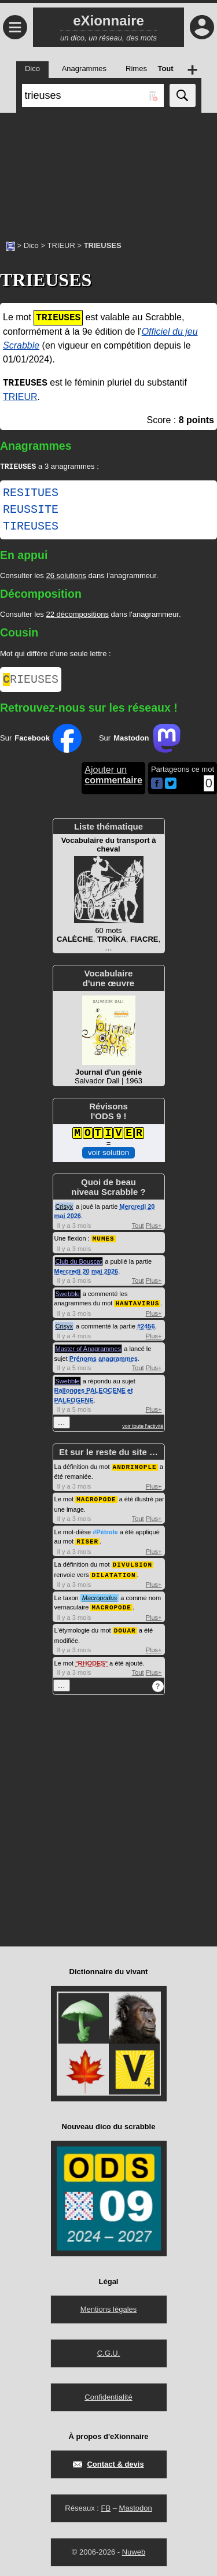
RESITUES (30, 494)
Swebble (68, 1296)
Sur (41, 741)
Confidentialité (108, 2395)
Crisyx (64, 1209)
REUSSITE (30, 511)
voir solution (108, 1156)
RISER (87, 1542)
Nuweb (133, 2550)
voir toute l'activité (142, 1428)
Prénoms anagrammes (103, 1360)
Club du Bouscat (79, 1264)
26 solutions (66, 576)
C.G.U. (108, 2351)
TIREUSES (30, 528)
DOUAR (125, 1628)
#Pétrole (105, 1533)
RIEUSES (30, 682)
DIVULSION (132, 1564)
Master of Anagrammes (89, 1351)
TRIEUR (61, 245)
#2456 (146, 1328)
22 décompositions (77, 615)
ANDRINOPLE (135, 1468)
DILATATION (113, 1574)
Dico (31, 245)
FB (106, 2506)
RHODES (91, 1661)
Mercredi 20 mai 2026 (86, 1274)
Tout (138, 1229)
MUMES (104, 1241)
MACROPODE (96, 1500)
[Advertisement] (108, 170)
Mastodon (135, 2506)
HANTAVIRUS (137, 1305)
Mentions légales (108, 2307)
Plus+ (154, 1229)
